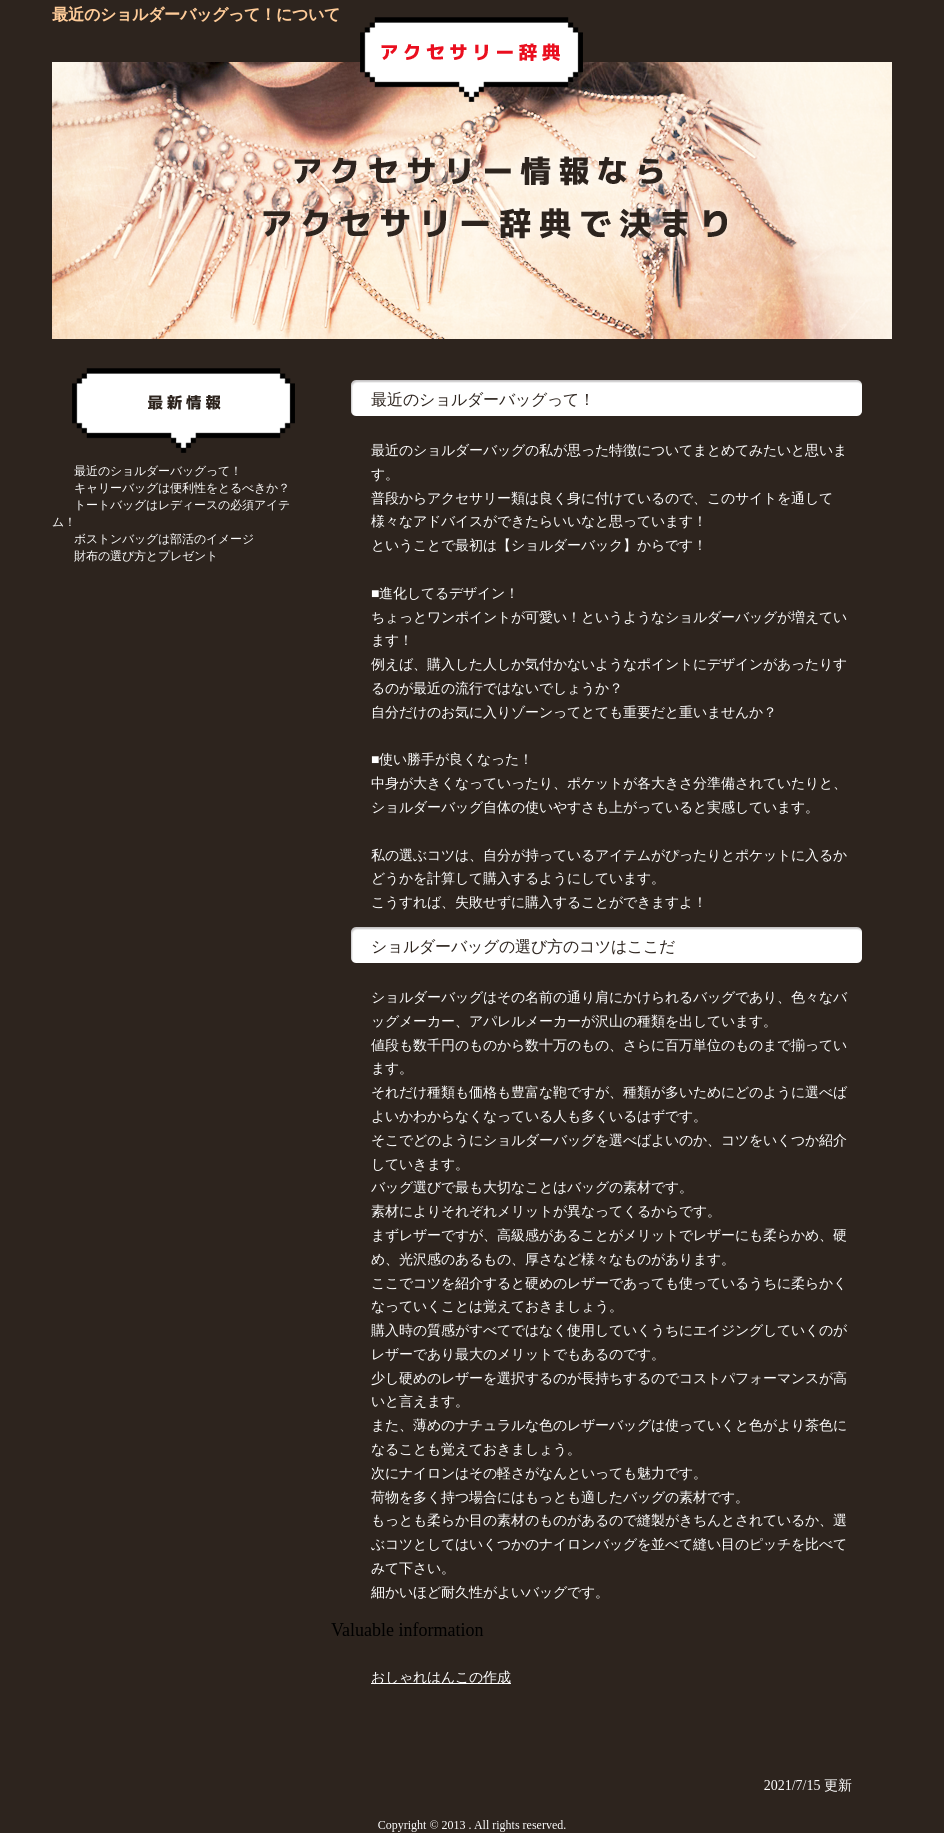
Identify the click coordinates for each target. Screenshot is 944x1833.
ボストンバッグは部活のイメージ (164, 539)
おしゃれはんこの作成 (441, 1677)
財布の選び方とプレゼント (146, 556)
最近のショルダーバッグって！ (158, 471)
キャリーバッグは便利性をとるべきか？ (182, 488)
